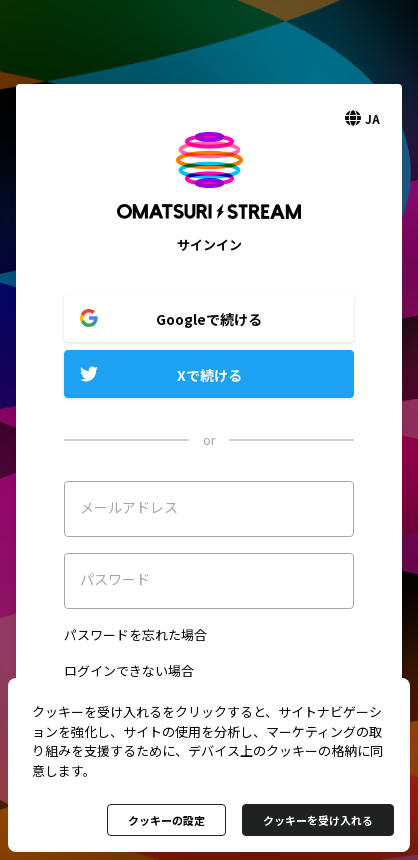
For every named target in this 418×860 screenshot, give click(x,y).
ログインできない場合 (129, 670)
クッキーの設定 (166, 820)
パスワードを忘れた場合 (135, 634)
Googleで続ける (209, 319)
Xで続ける (209, 375)
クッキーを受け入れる (318, 820)
